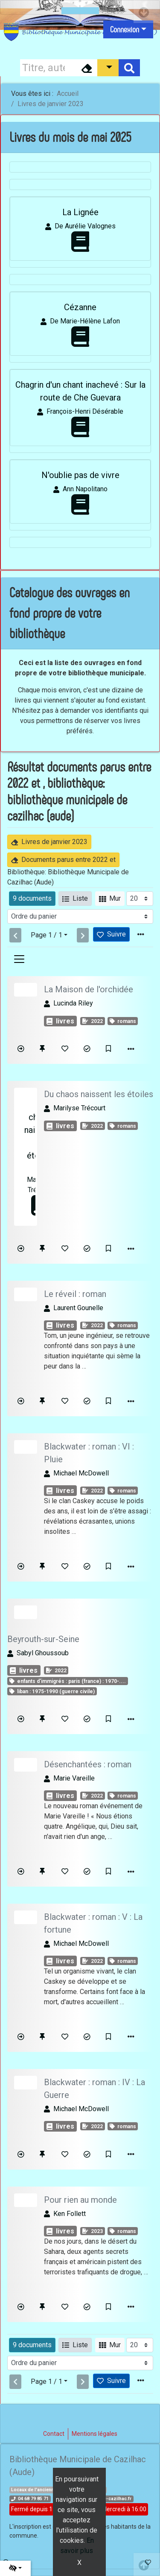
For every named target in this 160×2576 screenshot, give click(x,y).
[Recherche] (48, 67)
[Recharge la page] (140, 898)
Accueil (68, 93)
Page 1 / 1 (46, 935)
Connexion (124, 29)
